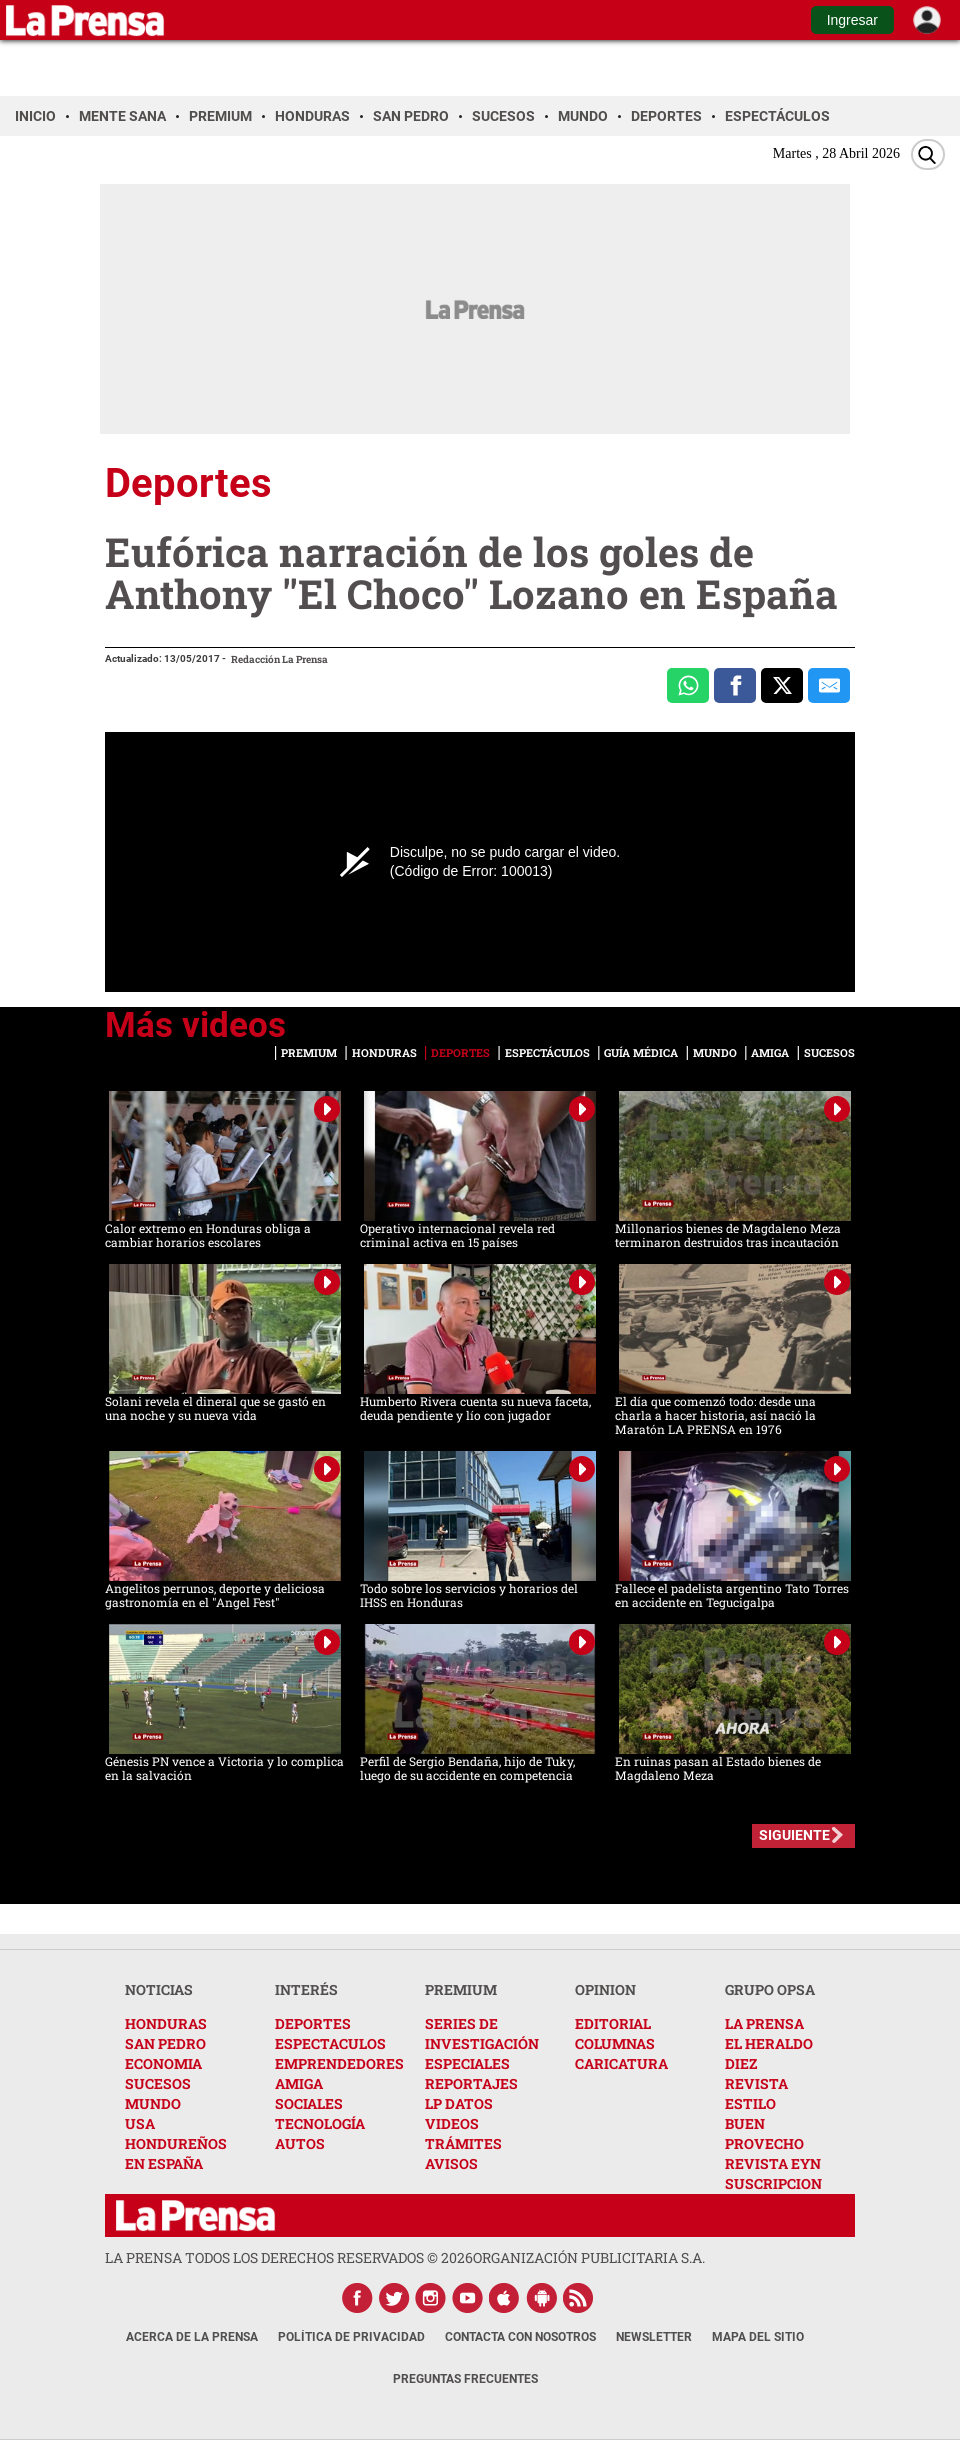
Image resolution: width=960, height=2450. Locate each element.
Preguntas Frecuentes (465, 2379)
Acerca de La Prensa (192, 2337)
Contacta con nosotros (520, 2337)
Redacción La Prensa (279, 659)
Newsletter (654, 2337)
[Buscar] (928, 154)
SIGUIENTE (794, 1835)
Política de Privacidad (351, 2337)
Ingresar (852, 20)
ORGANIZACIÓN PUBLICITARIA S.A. (589, 2257)
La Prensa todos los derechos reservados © (289, 2257)
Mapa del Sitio (758, 2337)
